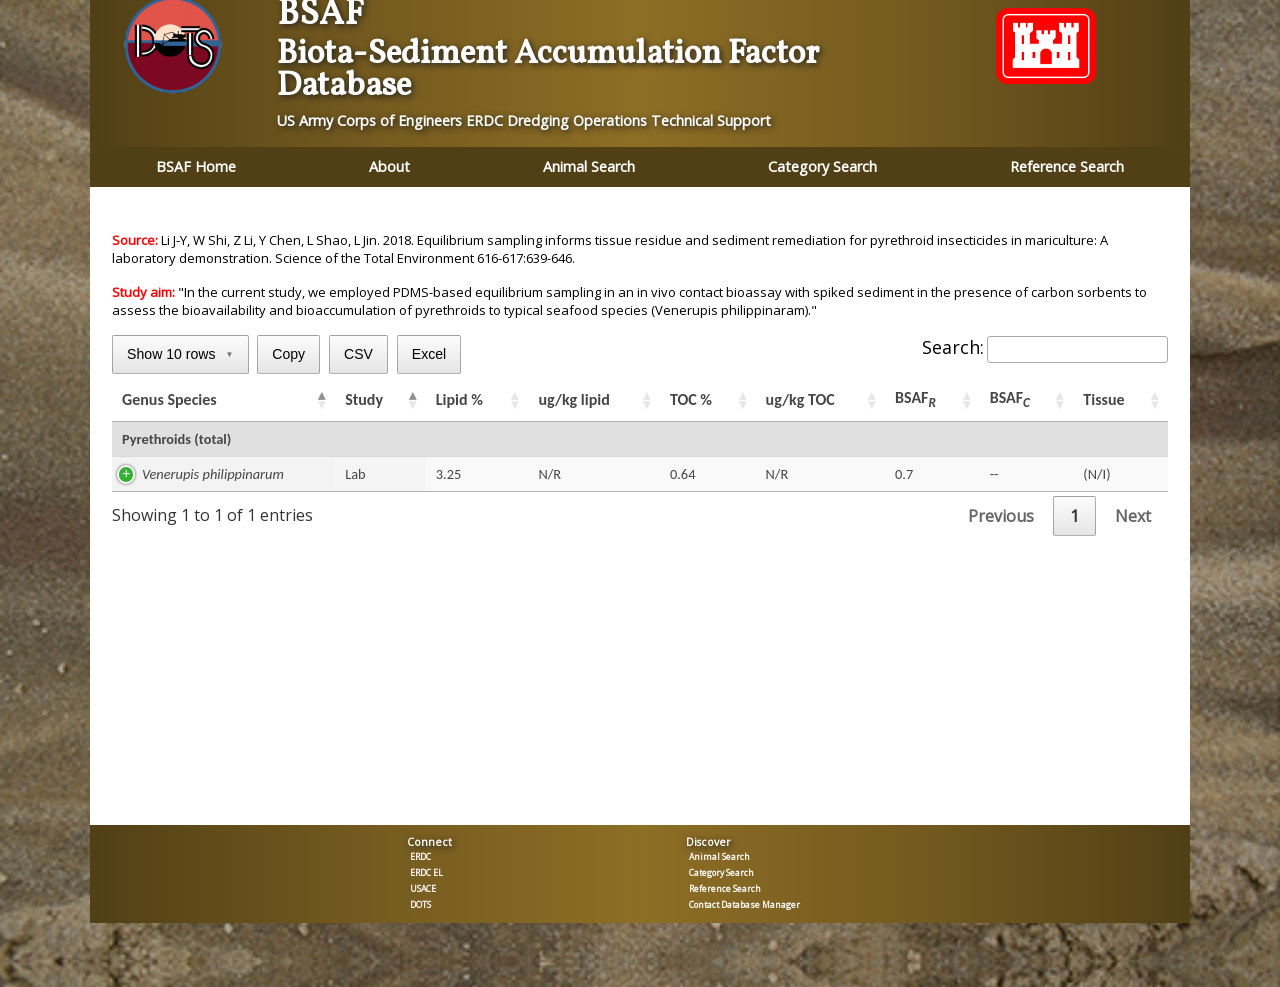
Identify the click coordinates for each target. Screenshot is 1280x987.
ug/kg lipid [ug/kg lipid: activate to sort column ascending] (573, 399)
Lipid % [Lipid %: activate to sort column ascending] (459, 399)
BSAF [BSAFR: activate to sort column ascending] (915, 399)
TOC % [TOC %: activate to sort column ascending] (691, 399)
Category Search (822, 166)
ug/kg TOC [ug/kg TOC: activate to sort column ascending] (800, 399)
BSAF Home (196, 166)
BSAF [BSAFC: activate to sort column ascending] (1010, 399)
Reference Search (1067, 166)
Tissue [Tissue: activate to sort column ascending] (1103, 399)
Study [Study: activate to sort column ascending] (364, 399)
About (389, 166)
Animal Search (589, 166)
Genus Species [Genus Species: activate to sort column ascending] (169, 399)
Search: (1045, 347)
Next (1133, 516)
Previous (1001, 516)
